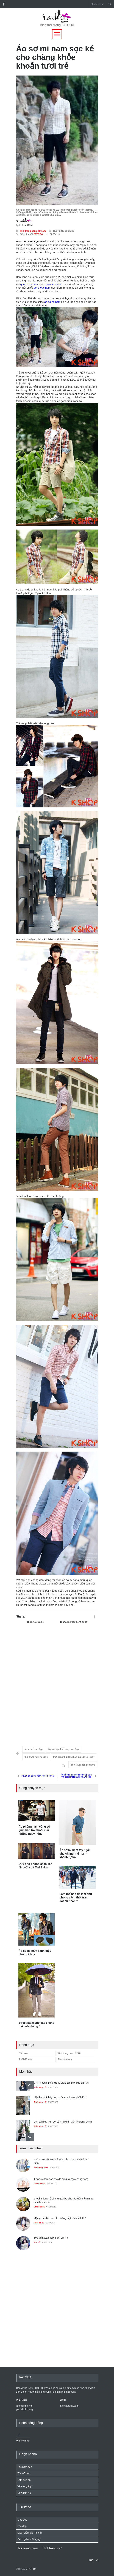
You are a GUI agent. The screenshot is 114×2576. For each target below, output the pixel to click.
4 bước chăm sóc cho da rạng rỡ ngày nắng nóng (61, 2179)
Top (91, 2560)
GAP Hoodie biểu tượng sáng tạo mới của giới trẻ (61, 2082)
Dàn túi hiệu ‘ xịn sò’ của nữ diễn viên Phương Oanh (63, 2121)
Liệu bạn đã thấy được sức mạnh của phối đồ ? (60, 2097)
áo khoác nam (42, 287)
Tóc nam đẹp (25, 2466)
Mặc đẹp (22, 2519)
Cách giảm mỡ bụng (29, 2539)
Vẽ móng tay (25, 2486)
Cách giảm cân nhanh (30, 2532)
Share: (20, 1616)
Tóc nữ (37, 2242)
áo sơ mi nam (52, 301)
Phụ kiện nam (65, 2059)
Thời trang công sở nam (33, 231)
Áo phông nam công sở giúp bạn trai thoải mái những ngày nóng (76, 1776)
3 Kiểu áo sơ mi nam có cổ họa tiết (37, 1776)
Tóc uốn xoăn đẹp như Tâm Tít (51, 2237)
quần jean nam (29, 284)
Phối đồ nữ (39, 2223)
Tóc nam (23, 2053)
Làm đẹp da (39, 2184)
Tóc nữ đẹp (24, 2473)
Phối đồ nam (25, 2059)
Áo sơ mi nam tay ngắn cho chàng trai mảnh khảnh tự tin (74, 1854)
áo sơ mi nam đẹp (34, 1749)
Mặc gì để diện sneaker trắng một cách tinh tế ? (60, 2218)
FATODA (38, 234)
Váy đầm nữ (24, 2492)
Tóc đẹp (22, 2526)
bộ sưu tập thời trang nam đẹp (63, 1749)
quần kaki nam (53, 284)
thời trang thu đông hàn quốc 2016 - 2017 (73, 1757)
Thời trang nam (41, 2168)
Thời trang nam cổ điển (69, 2053)
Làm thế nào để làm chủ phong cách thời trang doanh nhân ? (75, 1897)
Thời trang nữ (40, 2087)
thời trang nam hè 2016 (36, 1757)
